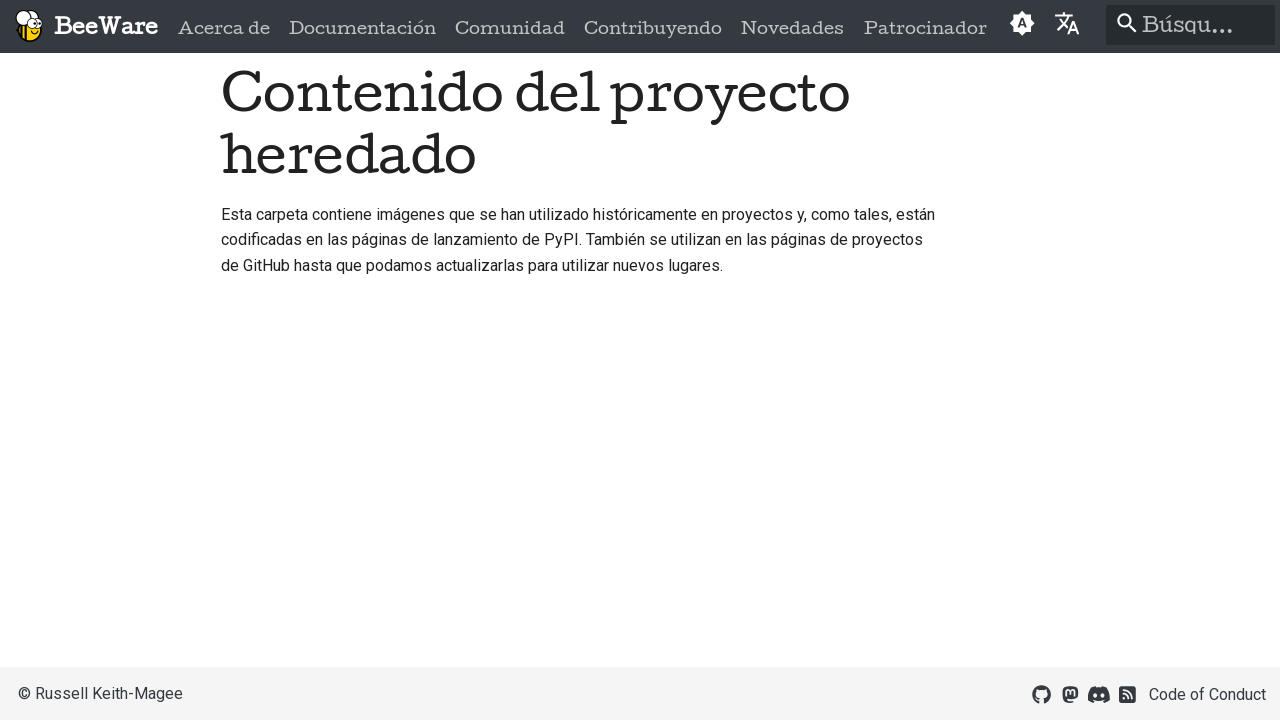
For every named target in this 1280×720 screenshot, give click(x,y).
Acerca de (224, 28)
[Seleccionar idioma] (1067, 22)
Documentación (362, 28)
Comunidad (510, 28)
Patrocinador (924, 28)
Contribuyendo (653, 28)
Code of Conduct (1207, 694)
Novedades (792, 28)
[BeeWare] (28, 26)
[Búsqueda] (1190, 25)
